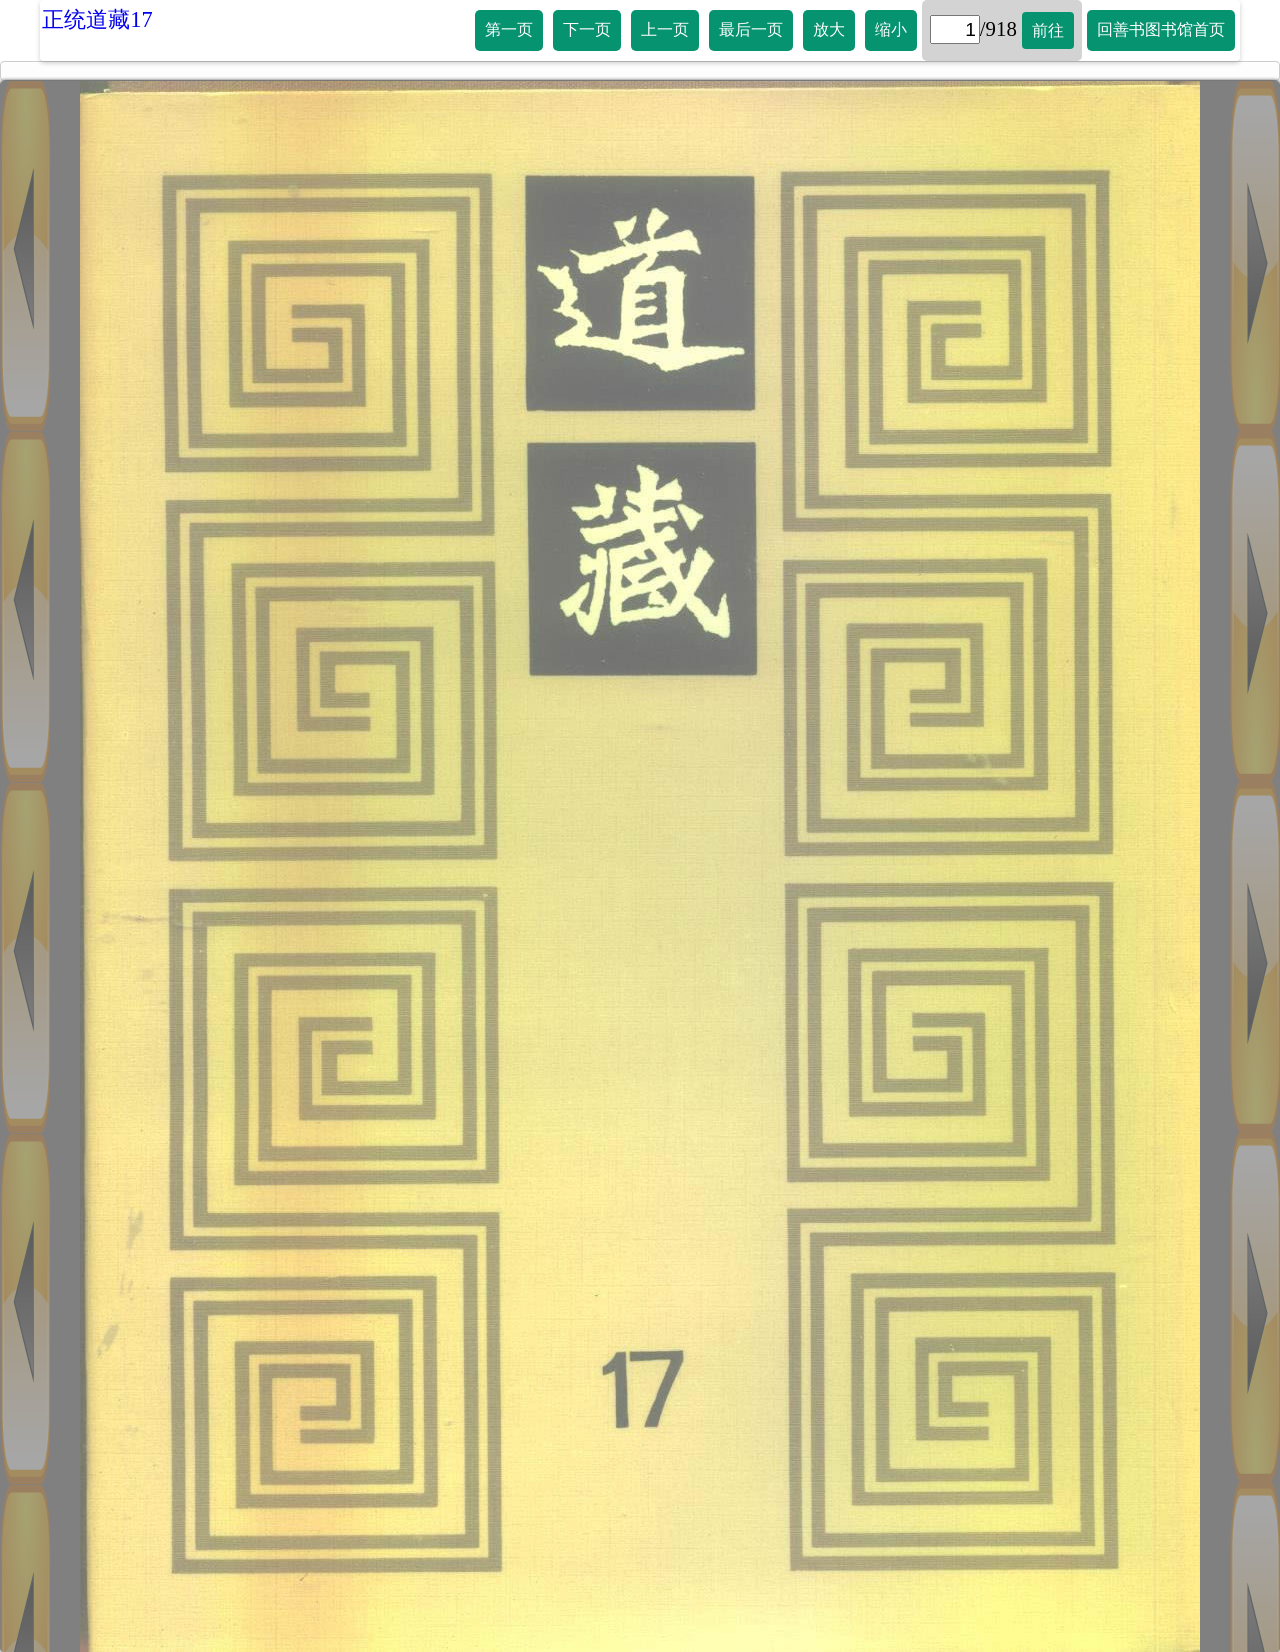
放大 (829, 29)
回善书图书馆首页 (1161, 29)
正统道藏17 (97, 19)
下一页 (587, 29)
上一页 (665, 29)
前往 (1048, 30)
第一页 (509, 29)
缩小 (891, 29)
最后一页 (751, 29)
